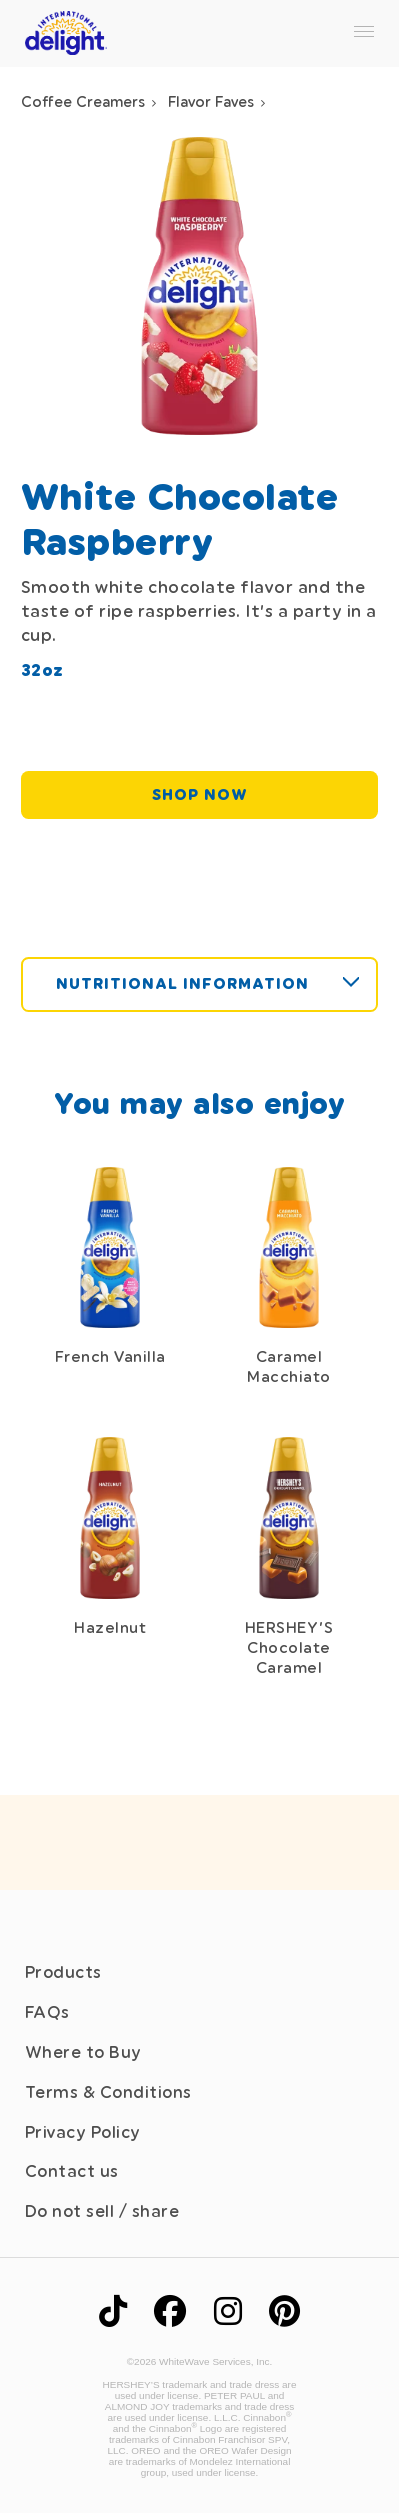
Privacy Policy (83, 2132)
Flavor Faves (211, 102)
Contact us (72, 2171)
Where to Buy (83, 2052)
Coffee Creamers (83, 102)
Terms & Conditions (108, 2092)
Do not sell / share (102, 2211)
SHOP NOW (200, 795)
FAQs (47, 2012)
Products (63, 1972)
